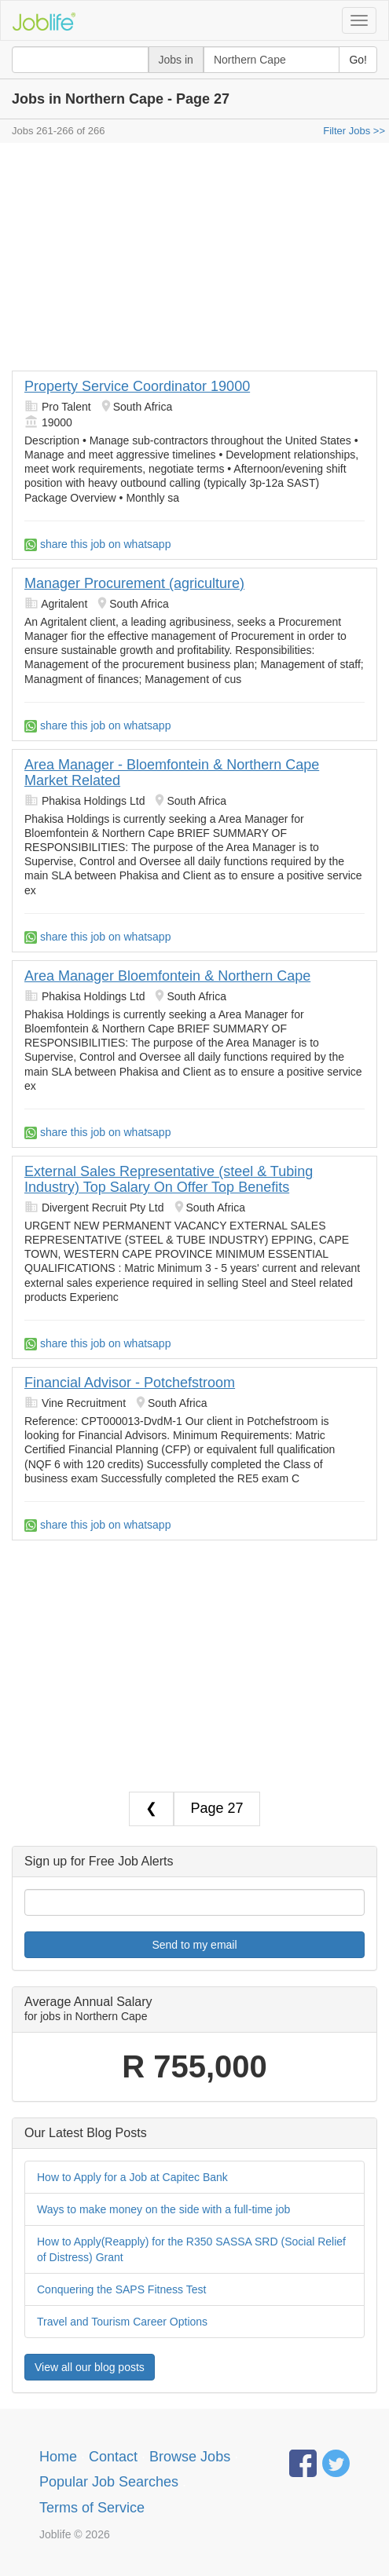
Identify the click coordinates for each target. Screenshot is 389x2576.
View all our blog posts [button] (90, 2367)
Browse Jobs (189, 2457)
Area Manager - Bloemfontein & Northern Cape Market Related (171, 772)
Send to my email (194, 1944)
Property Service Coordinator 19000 (137, 386)
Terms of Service (92, 2508)
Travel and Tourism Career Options (122, 2321)
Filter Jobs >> (354, 131)
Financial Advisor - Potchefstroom (129, 1382)
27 (236, 1808)
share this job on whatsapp (97, 544)
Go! (358, 59)
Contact (113, 2457)
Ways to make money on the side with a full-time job (163, 2209)
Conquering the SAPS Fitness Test (121, 2289)
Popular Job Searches (108, 2482)
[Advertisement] (194, 261)
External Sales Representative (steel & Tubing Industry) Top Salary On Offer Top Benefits (168, 1179)
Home (58, 2457)
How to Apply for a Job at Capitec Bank (132, 2177)
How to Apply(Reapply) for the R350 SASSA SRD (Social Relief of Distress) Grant (191, 2249)
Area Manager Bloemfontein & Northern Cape (167, 976)
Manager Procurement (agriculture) (134, 583)
